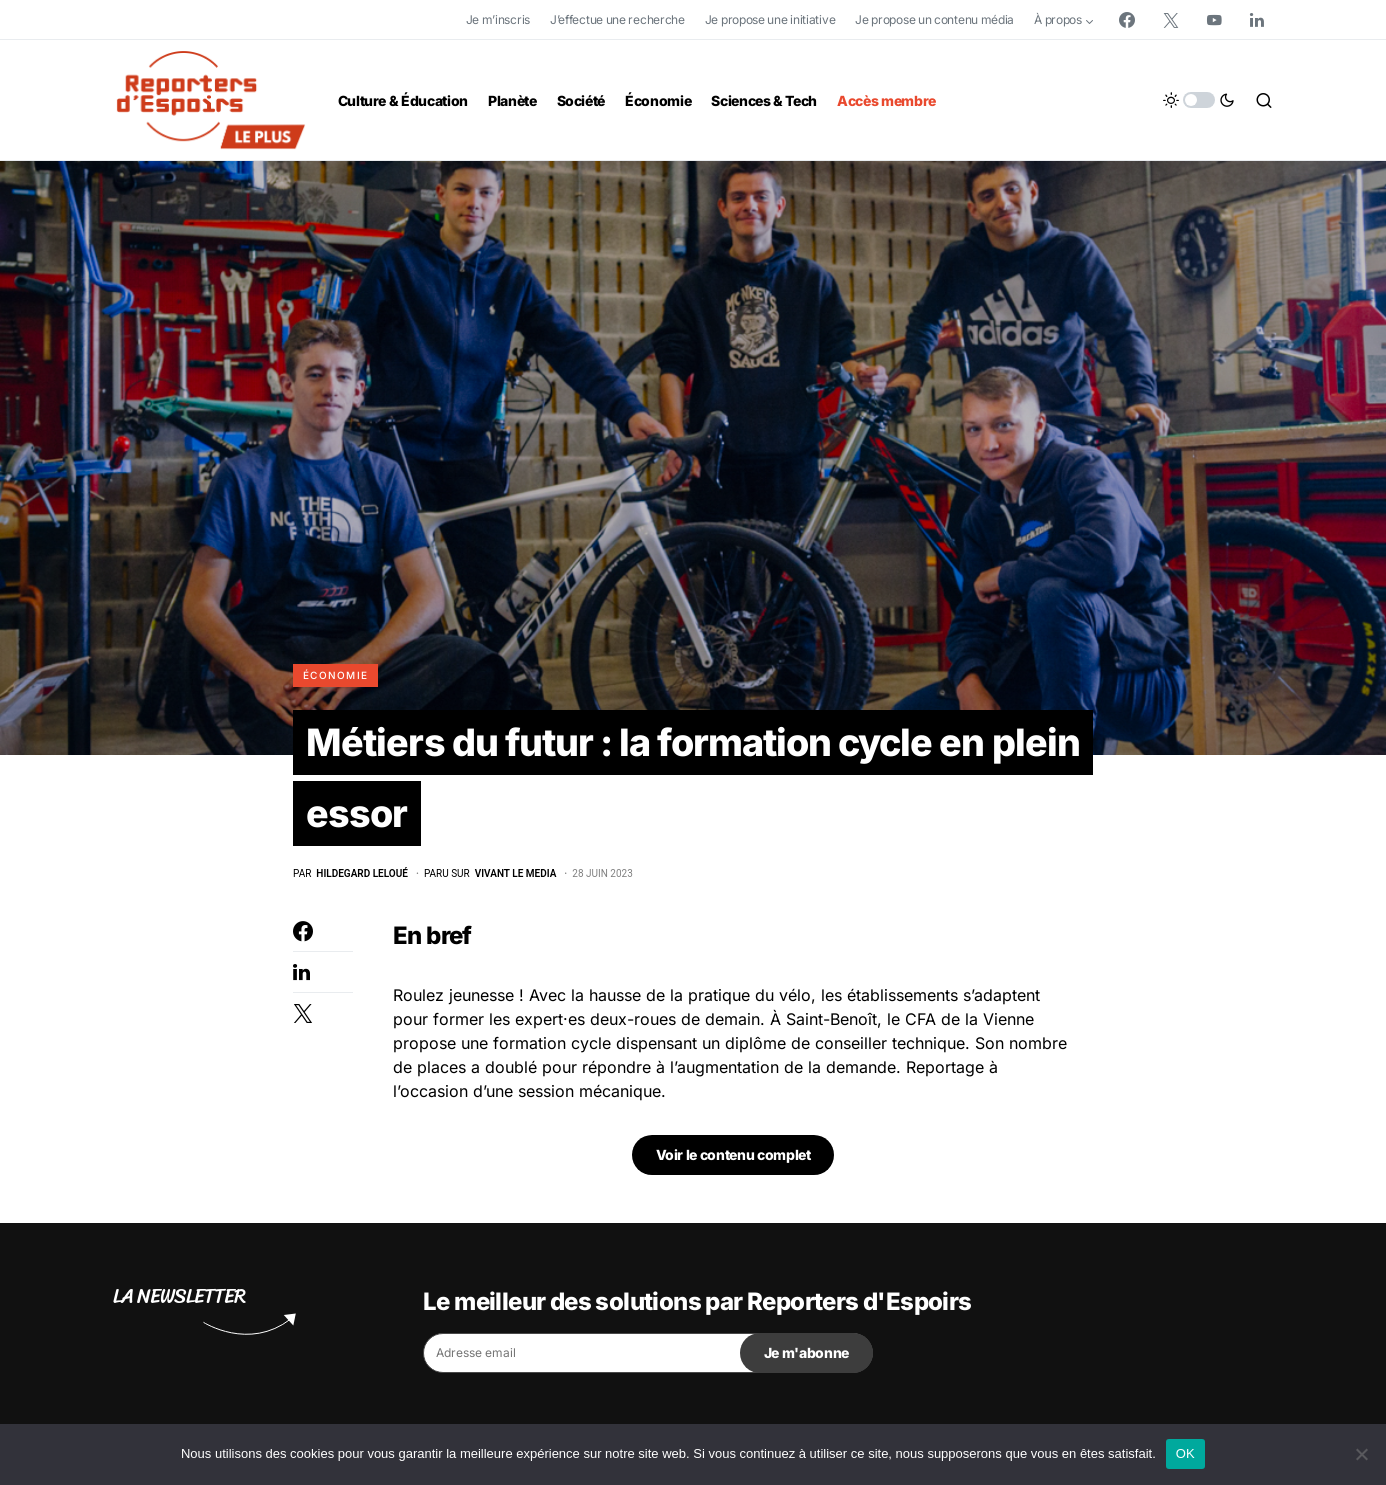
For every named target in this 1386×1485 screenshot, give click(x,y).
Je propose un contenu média (934, 19)
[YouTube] (1214, 20)
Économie (335, 675)
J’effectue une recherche (617, 19)
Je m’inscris (498, 19)
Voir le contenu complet (733, 1163)
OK (1185, 1453)
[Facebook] (1127, 20)
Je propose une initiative (770, 19)
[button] (1199, 100)
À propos (1058, 19)
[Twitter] (1171, 20)
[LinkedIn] (1257, 20)
